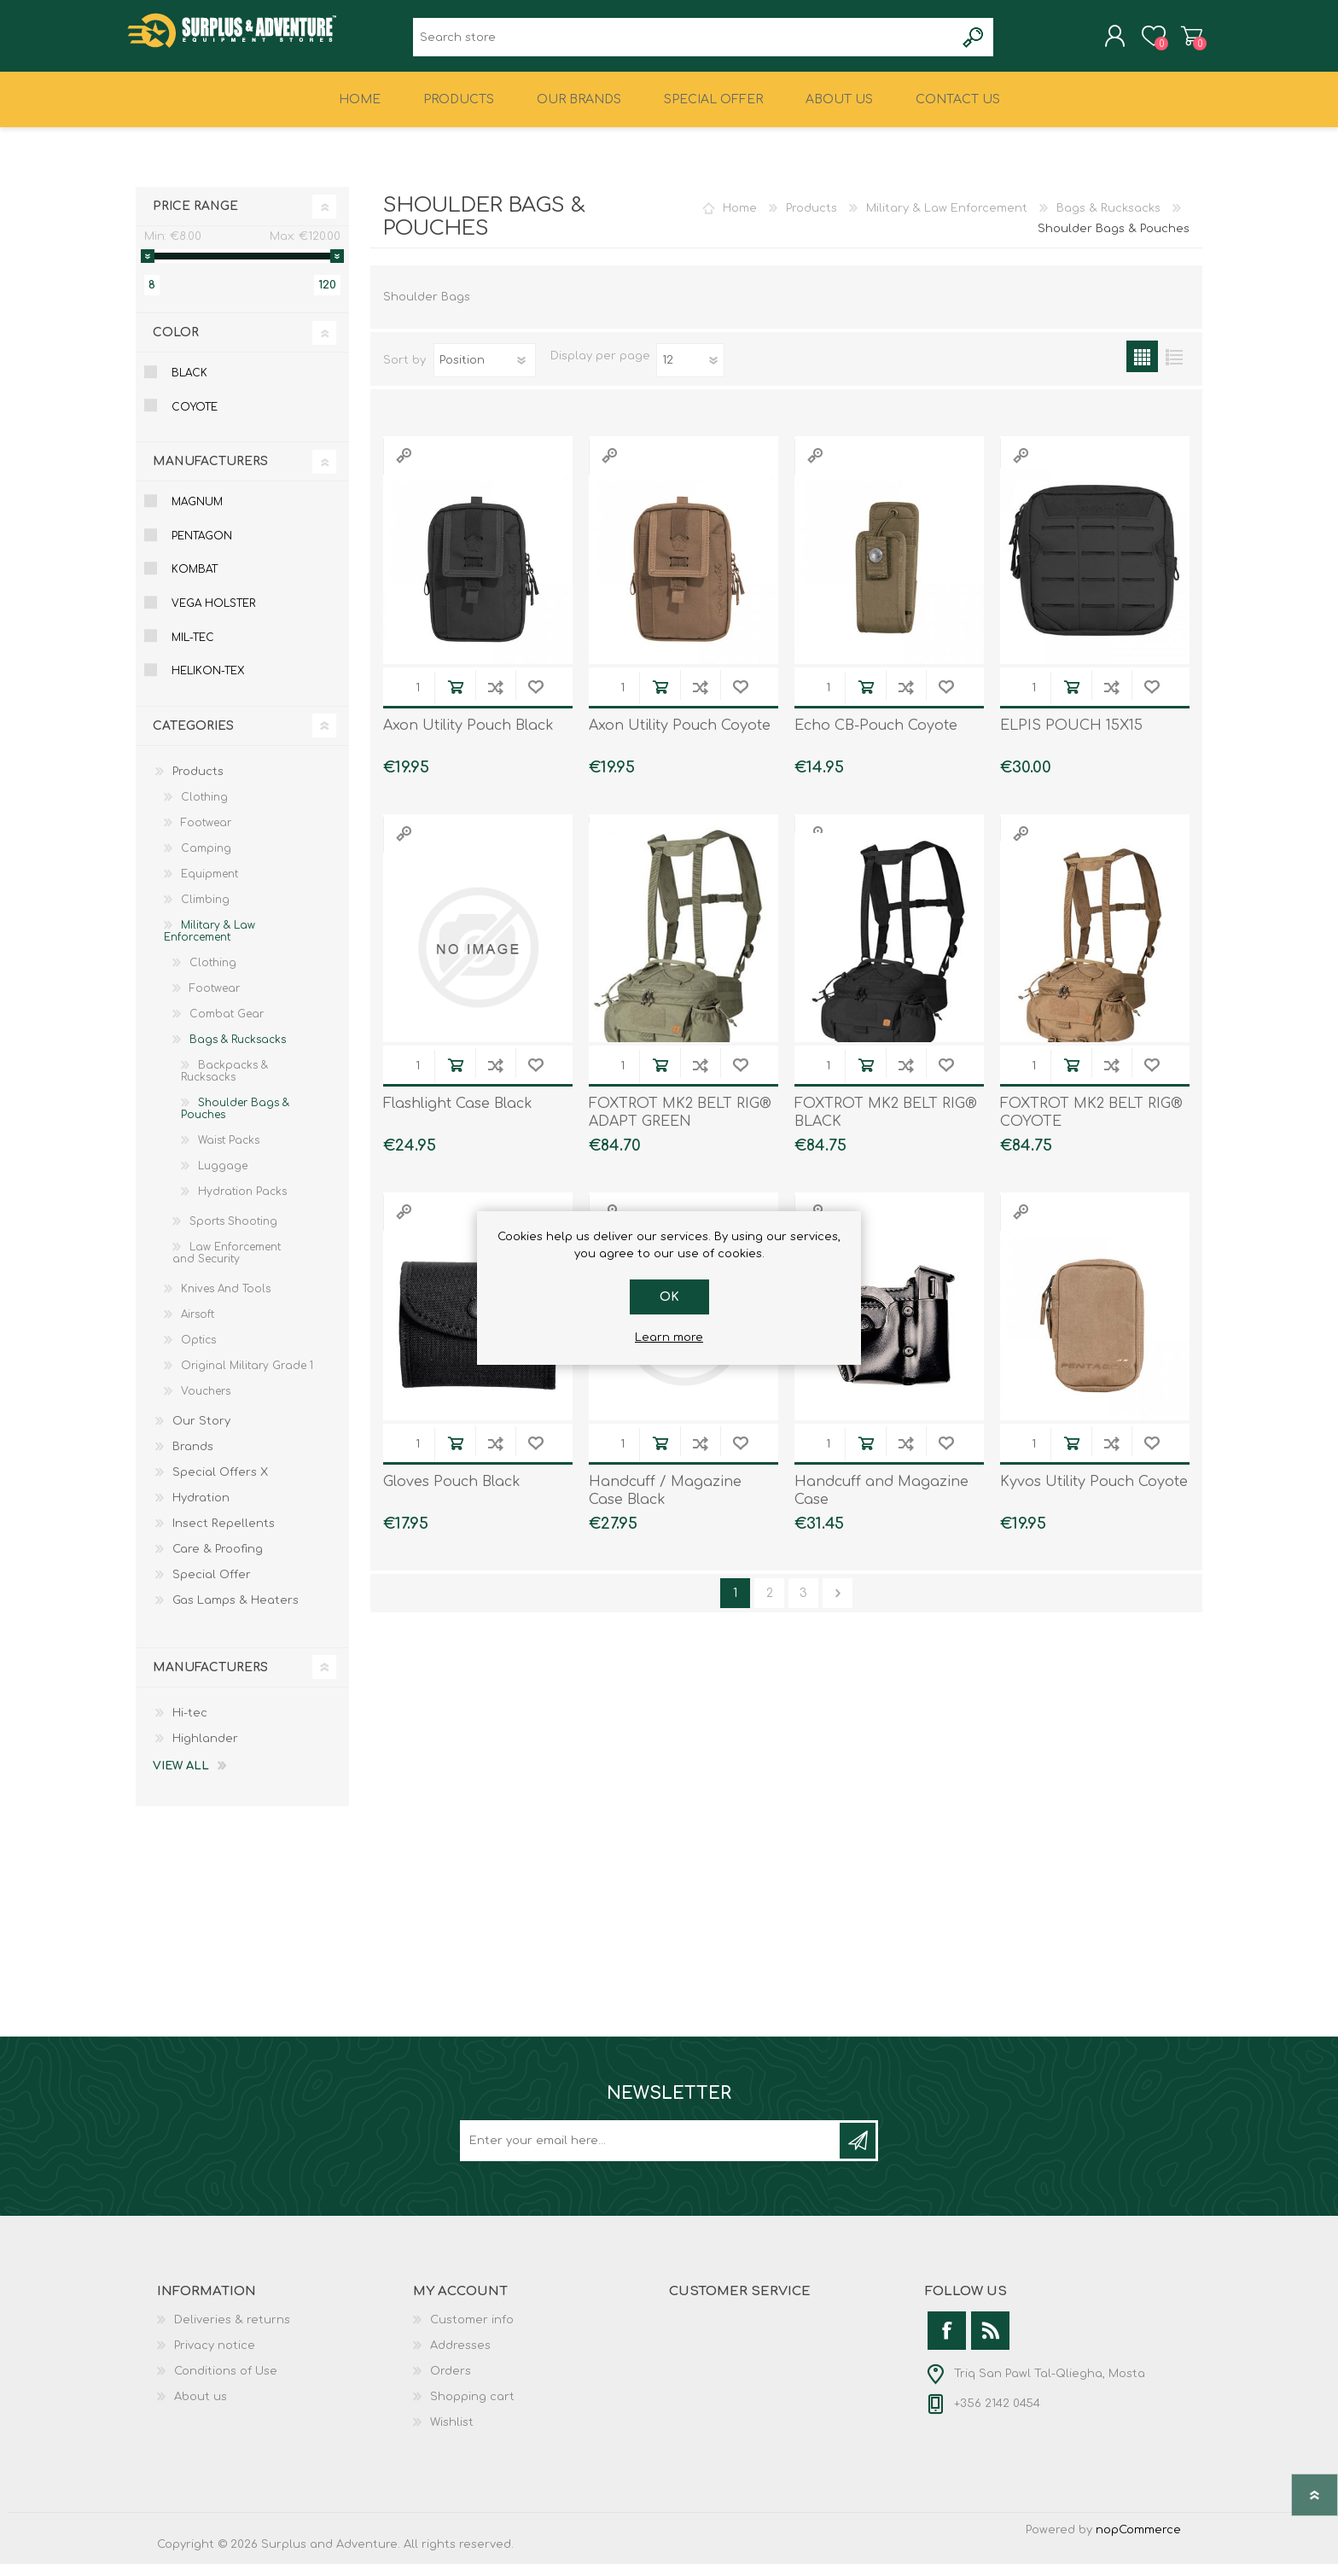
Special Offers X (220, 1484)
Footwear (206, 835)
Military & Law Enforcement (946, 220)
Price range (195, 218)
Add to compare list (495, 698)
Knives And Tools (226, 1301)
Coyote (195, 419)
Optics (198, 1352)
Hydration (201, 1510)
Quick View (403, 467)
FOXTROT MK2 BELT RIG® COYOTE (1091, 1124)
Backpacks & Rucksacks (224, 1083)
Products (811, 220)
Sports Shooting (233, 1233)
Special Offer (211, 1587)
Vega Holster (213, 615)
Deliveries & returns (232, 2332)
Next (837, 1605)
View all (181, 1778)
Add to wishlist (535, 698)
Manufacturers (210, 473)
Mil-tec (193, 650)
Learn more (669, 1337)
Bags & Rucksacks (1108, 220)
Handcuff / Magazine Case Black (665, 1502)
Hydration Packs (242, 1203)
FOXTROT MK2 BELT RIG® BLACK (885, 1124)
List (1174, 368)
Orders (450, 2383)
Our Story (201, 1433)
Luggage (222, 1178)
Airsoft (197, 1326)
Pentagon (202, 548)
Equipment (209, 886)
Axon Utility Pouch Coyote (680, 737)
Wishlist (452, 2434)
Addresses (460, 2357)
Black (189, 385)
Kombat (195, 581)
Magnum (197, 514)
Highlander (205, 1751)
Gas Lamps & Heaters (235, 1612)
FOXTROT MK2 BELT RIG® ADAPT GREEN (680, 1124)
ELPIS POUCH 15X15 (1071, 737)
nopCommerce (1138, 2542)
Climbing (205, 912)
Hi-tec (189, 1725)
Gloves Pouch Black (452, 1493)
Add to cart (455, 698)
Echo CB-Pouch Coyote (875, 737)
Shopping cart (1183, 42)
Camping (206, 860)
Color (176, 344)
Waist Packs (228, 1152)
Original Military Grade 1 (247, 1378)
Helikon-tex (208, 683)
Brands (192, 1459)
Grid (1142, 368)
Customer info (472, 2332)
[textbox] (684, 43)
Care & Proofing (217, 1561)
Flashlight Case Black (457, 1115)
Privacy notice (214, 2357)
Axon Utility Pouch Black (468, 737)
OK (669, 1297)
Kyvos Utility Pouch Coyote (1094, 1493)
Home (740, 220)
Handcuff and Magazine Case (881, 1502)
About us (200, 2409)
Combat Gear (226, 1026)
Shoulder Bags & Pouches (235, 1121)
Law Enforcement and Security (226, 1265)
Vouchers (205, 1403)
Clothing (204, 809)
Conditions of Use (225, 2383)
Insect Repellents (223, 1536)
